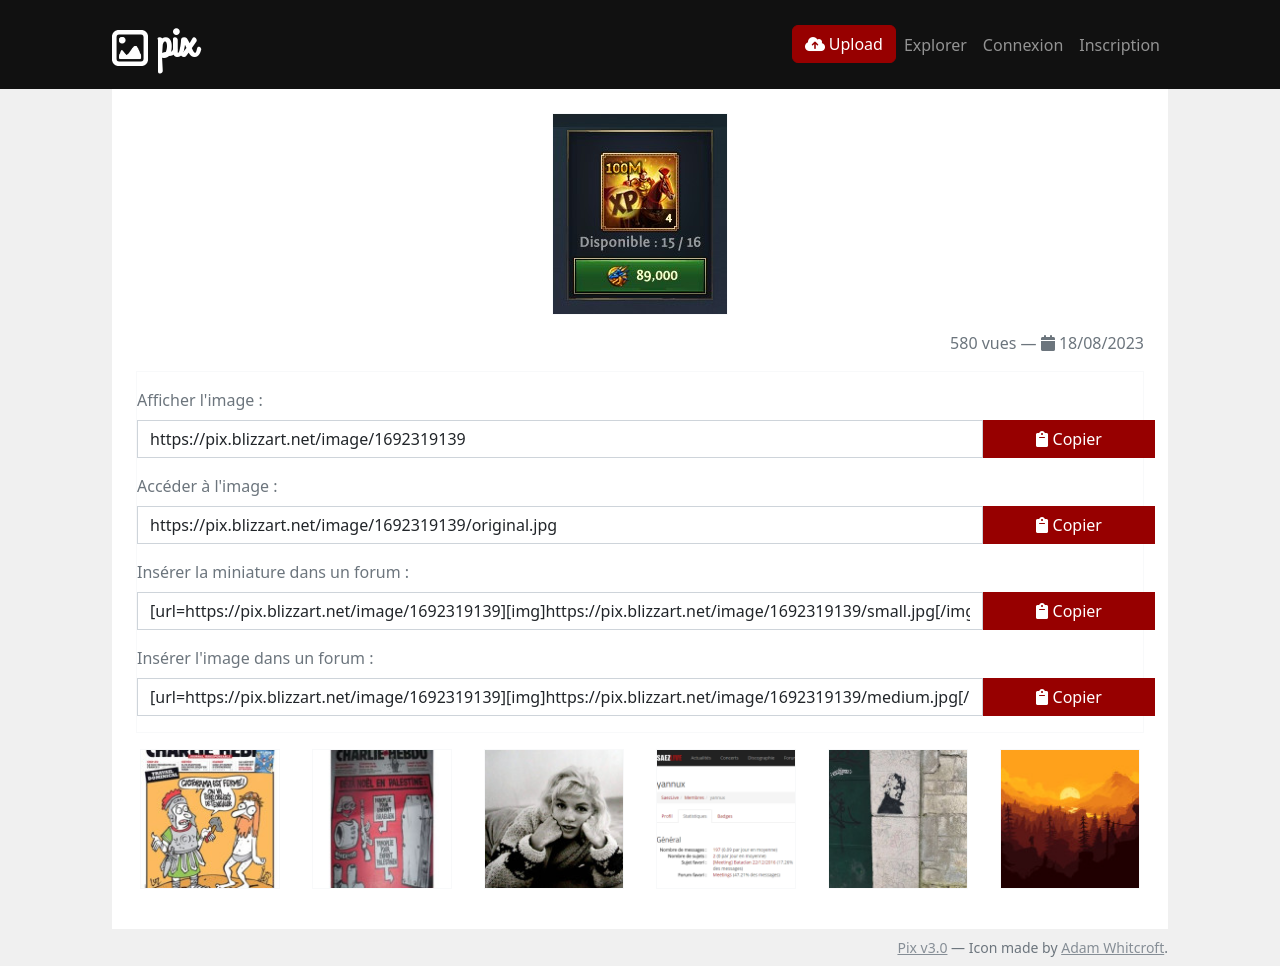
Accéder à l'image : (207, 486)
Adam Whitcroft (1112, 947)
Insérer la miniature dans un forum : (273, 572)
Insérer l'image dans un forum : (255, 658)
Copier (1069, 439)
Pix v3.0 (922, 947)
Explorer (935, 45)
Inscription (1119, 45)
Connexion (1023, 45)
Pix (154, 44)
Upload (844, 44)
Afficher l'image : (200, 400)
